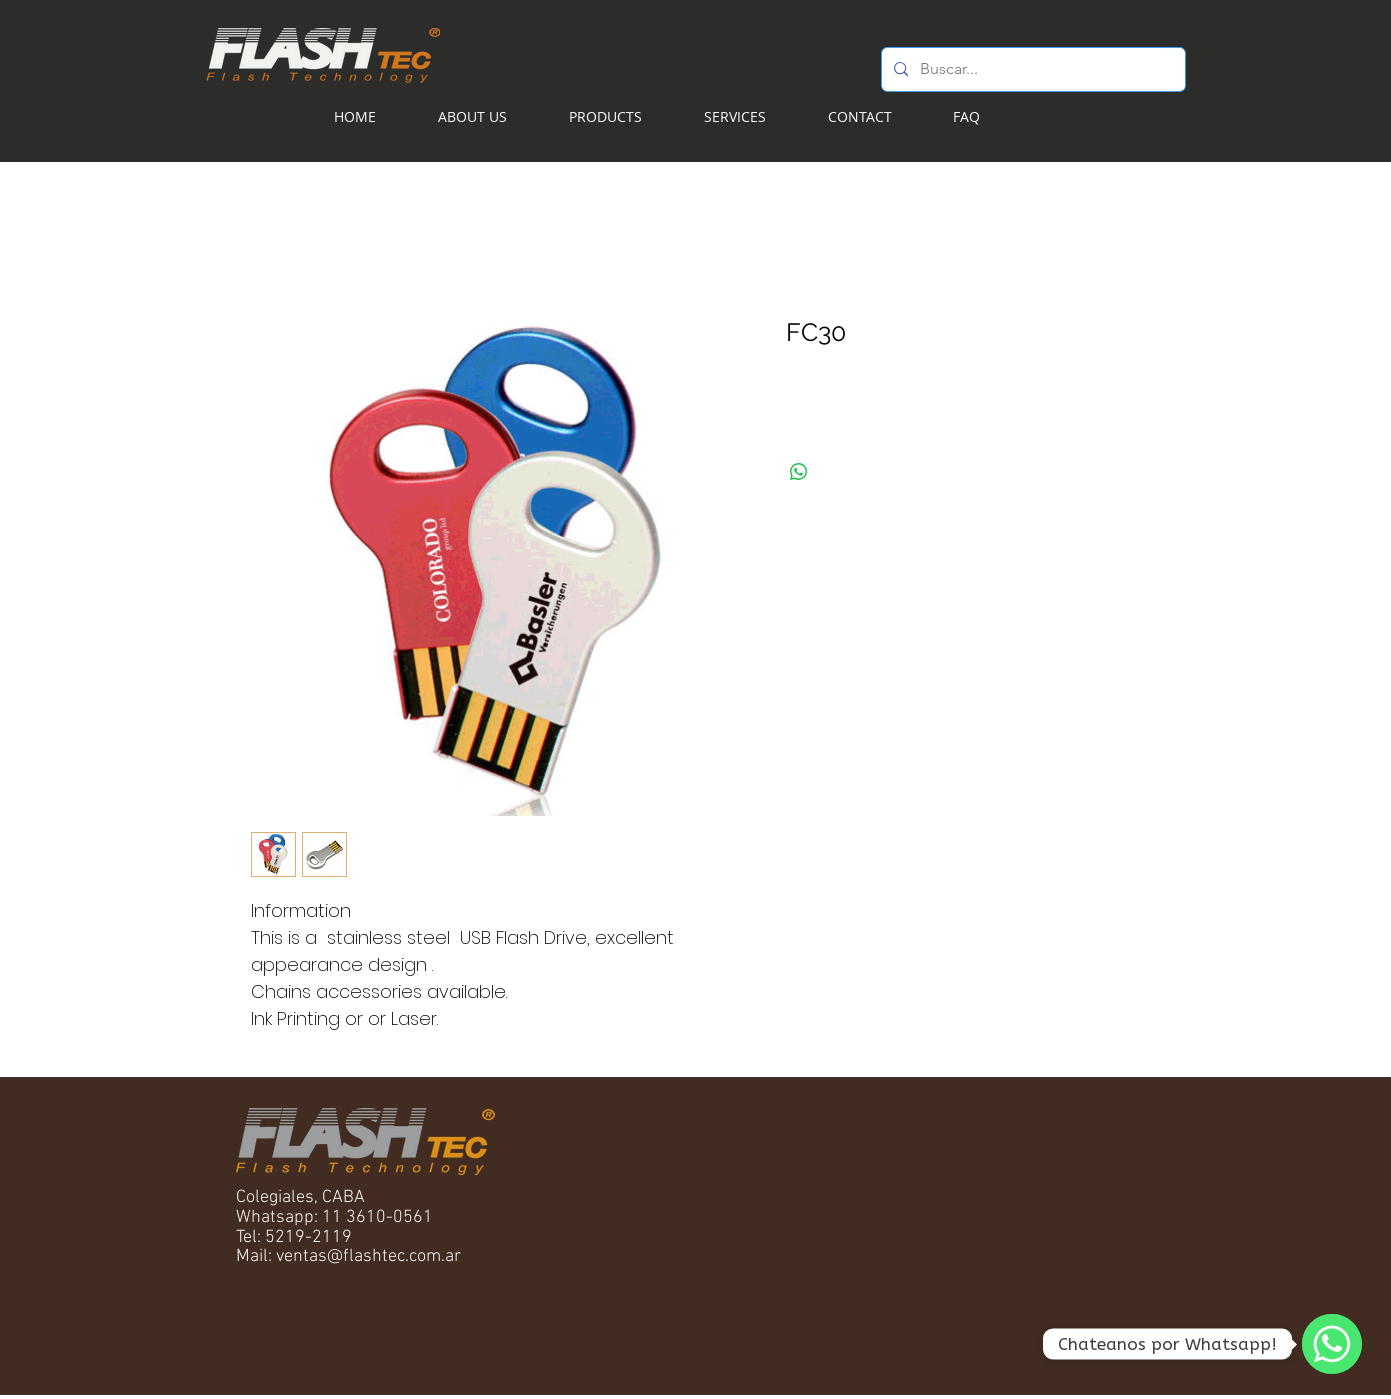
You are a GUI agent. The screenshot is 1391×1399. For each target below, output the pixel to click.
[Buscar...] (1031, 69)
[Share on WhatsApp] (799, 472)
